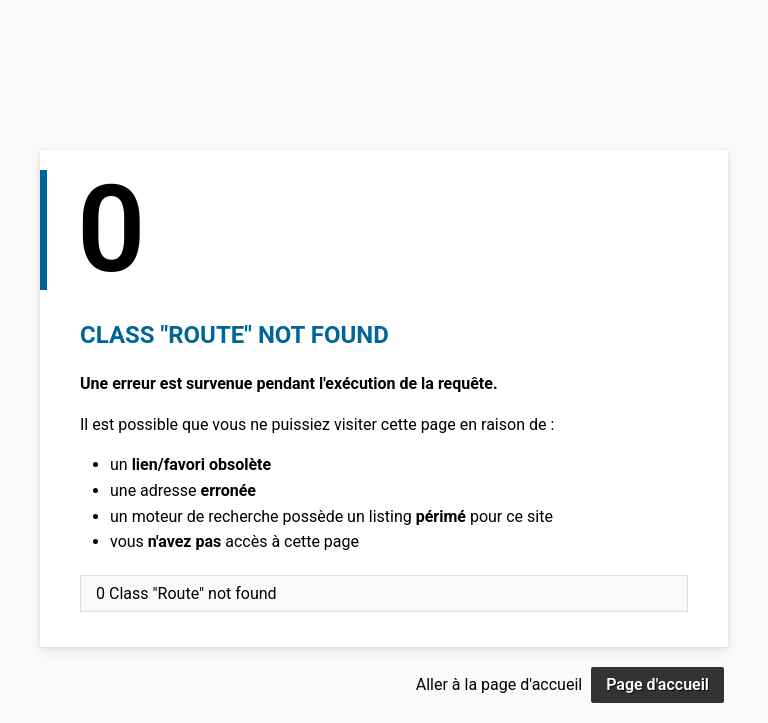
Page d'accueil (657, 684)
